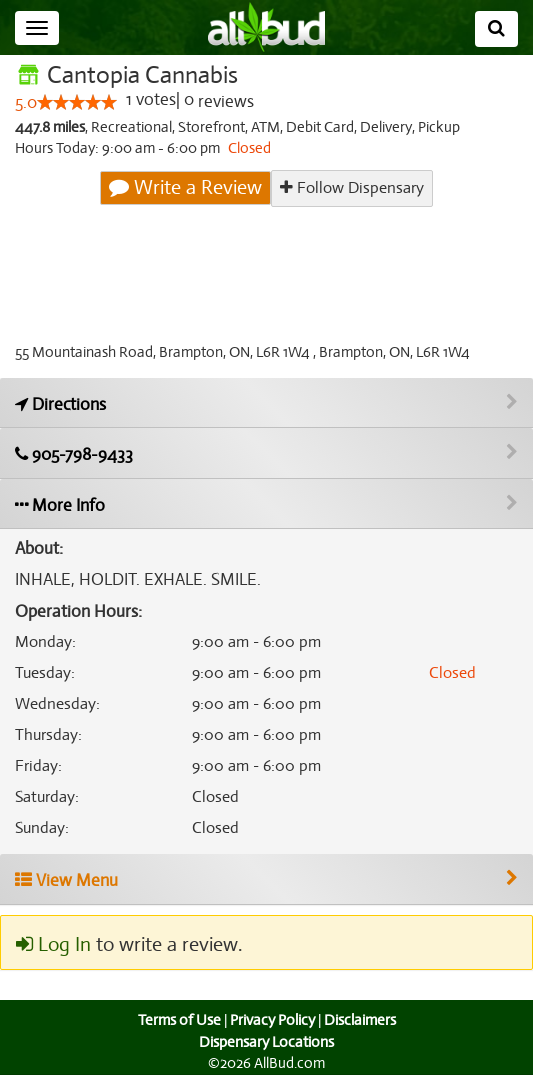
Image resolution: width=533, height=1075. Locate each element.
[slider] (77, 103)
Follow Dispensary (352, 187)
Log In (53, 945)
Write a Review (187, 188)
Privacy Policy (272, 1020)
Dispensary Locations (267, 1042)
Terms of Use (176, 1020)
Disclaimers (361, 1020)
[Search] (496, 29)
